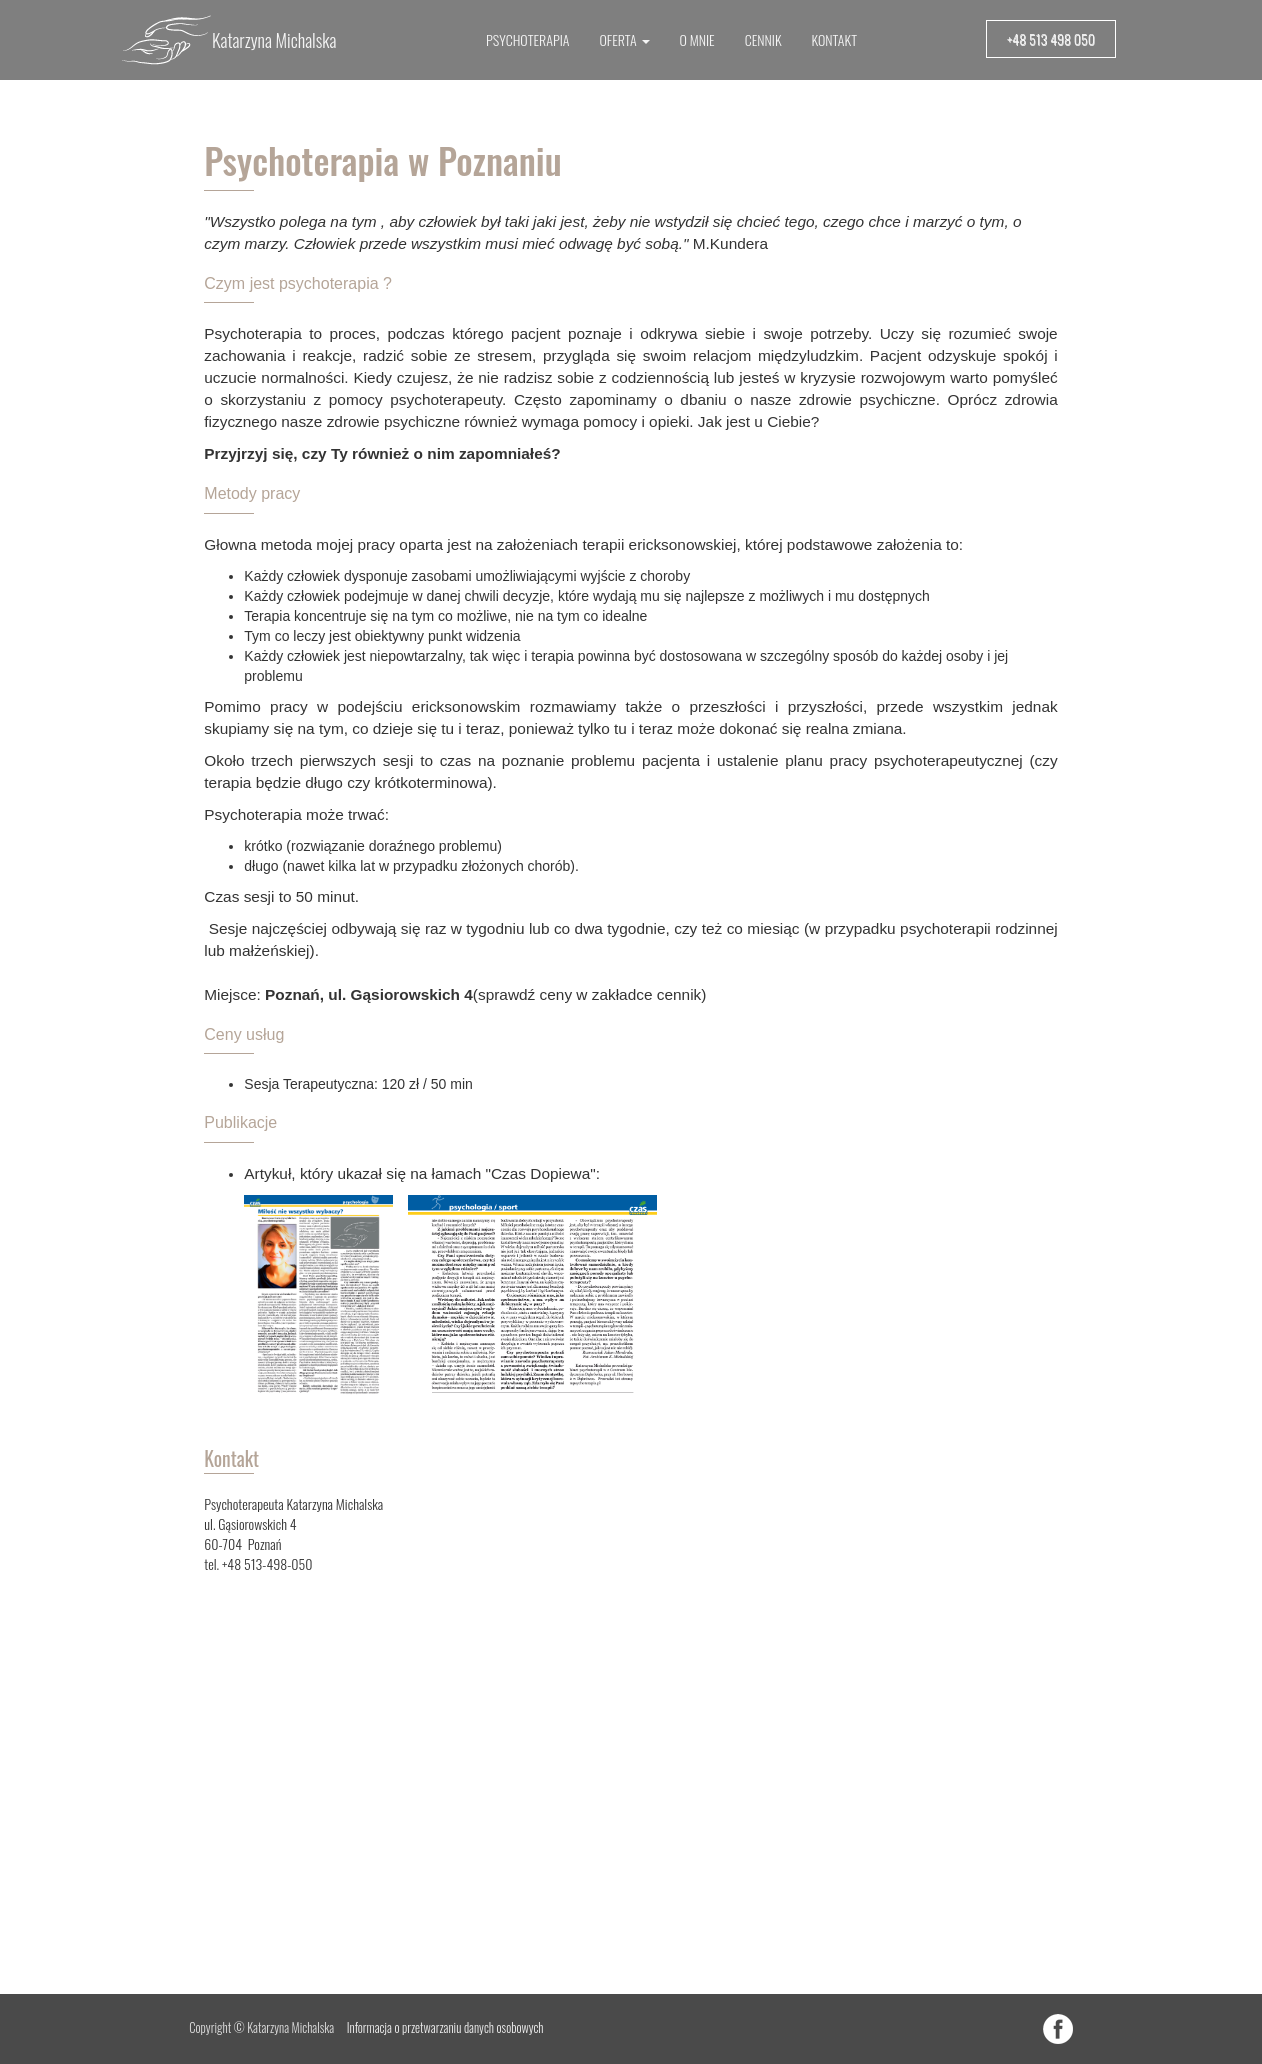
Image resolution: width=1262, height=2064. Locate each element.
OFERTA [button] (624, 39)
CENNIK (763, 39)
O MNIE (697, 39)
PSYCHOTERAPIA (527, 39)
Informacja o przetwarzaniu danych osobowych (445, 2027)
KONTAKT (834, 39)
